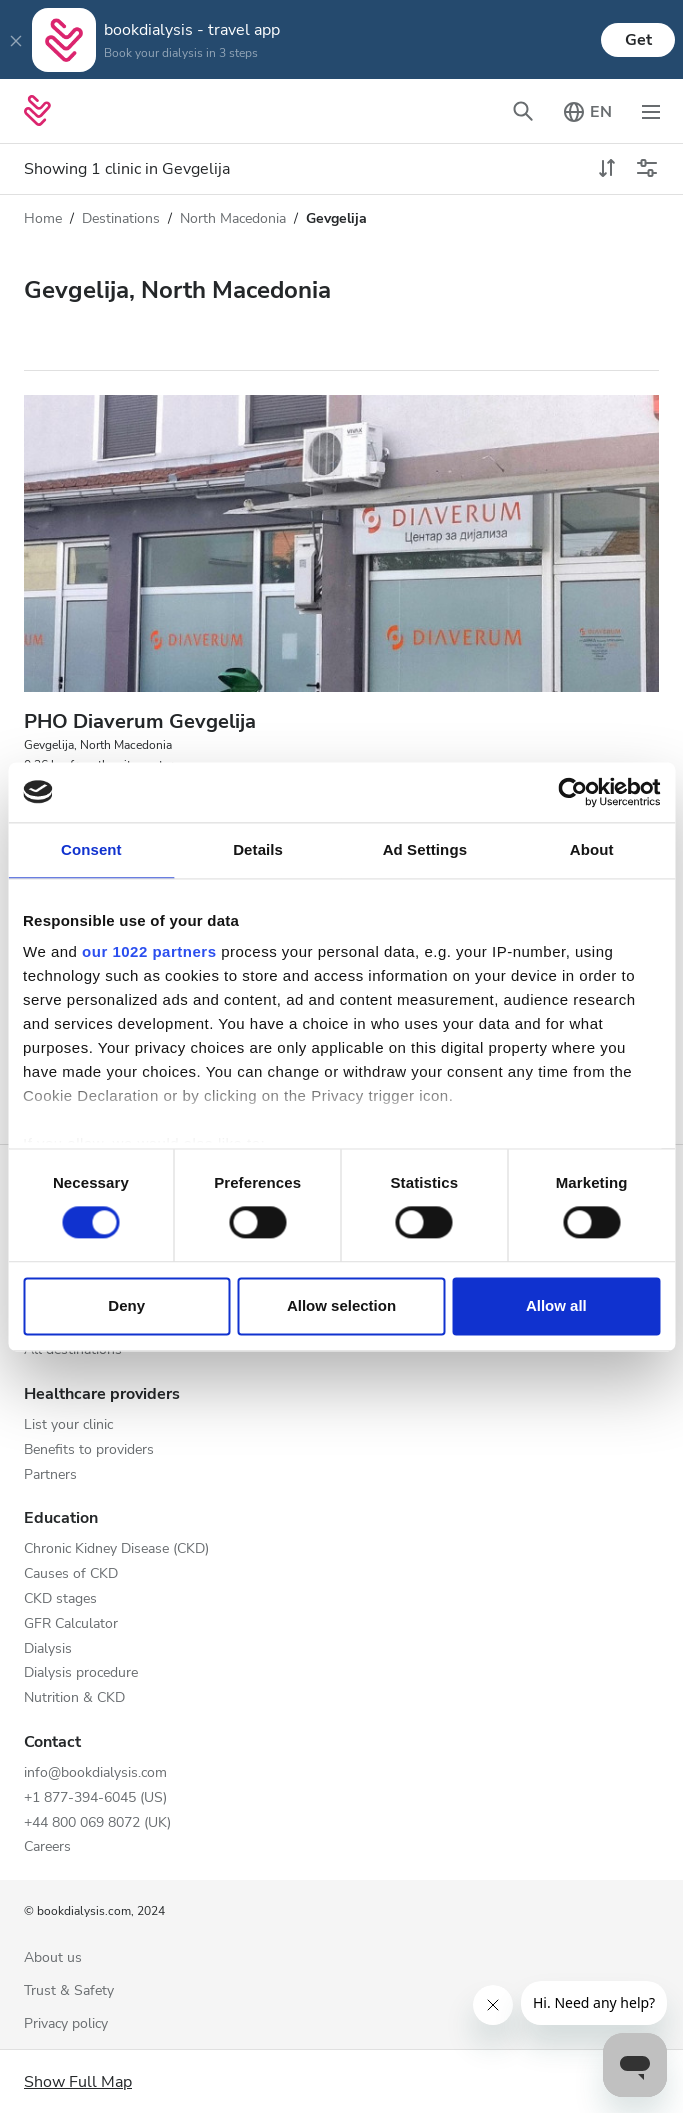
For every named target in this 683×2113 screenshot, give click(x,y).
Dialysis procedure (81, 1673)
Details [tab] (258, 849)
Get (638, 40)
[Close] (16, 40)
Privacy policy (66, 2024)
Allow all (556, 1305)
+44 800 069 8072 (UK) (97, 1823)
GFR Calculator (71, 1624)
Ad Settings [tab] (425, 849)
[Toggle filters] (647, 169)
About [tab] (592, 849)
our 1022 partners (149, 951)
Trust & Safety (69, 1991)
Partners (50, 1475)
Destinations (121, 218)
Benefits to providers (89, 1450)
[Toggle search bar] (523, 111)
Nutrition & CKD (74, 1698)
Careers (47, 1847)
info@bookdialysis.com (95, 1773)
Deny (126, 1305)
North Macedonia (233, 218)
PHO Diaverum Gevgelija (140, 721)
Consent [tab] (91, 849)
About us (53, 1958)
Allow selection (341, 1305)
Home (43, 218)
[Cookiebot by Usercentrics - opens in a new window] (572, 792)
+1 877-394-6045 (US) (95, 1798)
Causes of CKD (71, 1574)
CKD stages (60, 1599)
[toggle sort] (607, 169)
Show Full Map (78, 2082)
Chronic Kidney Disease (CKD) (116, 1549)
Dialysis (48, 1649)
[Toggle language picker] (587, 111)
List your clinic (68, 1425)
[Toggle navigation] (651, 111)
